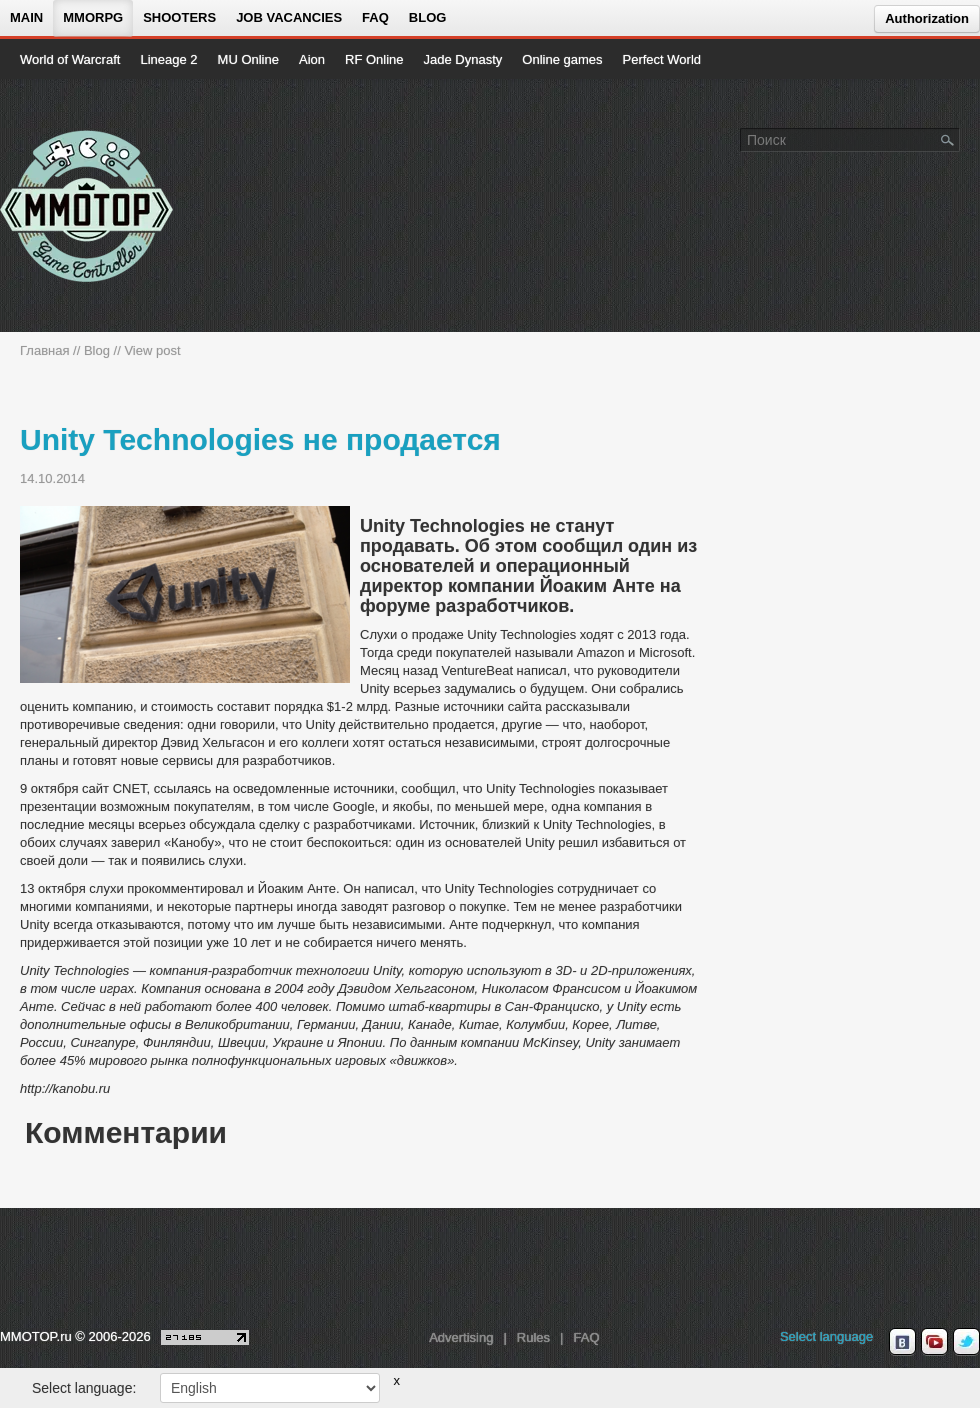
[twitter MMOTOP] (966, 1342)
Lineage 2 (168, 59)
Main (26, 17)
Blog (428, 17)
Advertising (461, 1337)
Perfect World (662, 59)
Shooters (179, 17)
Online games (562, 59)
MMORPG (93, 17)
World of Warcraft (70, 59)
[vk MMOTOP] (902, 1342)
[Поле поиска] (948, 139)
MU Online (248, 59)
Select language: (84, 1388)
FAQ (375, 17)
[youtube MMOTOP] (934, 1342)
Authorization (927, 18)
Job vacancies (289, 17)
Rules (533, 1337)
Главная (44, 350)
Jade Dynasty (463, 59)
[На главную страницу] (87, 206)
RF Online (374, 59)
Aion (312, 59)
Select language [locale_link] (826, 1336)
